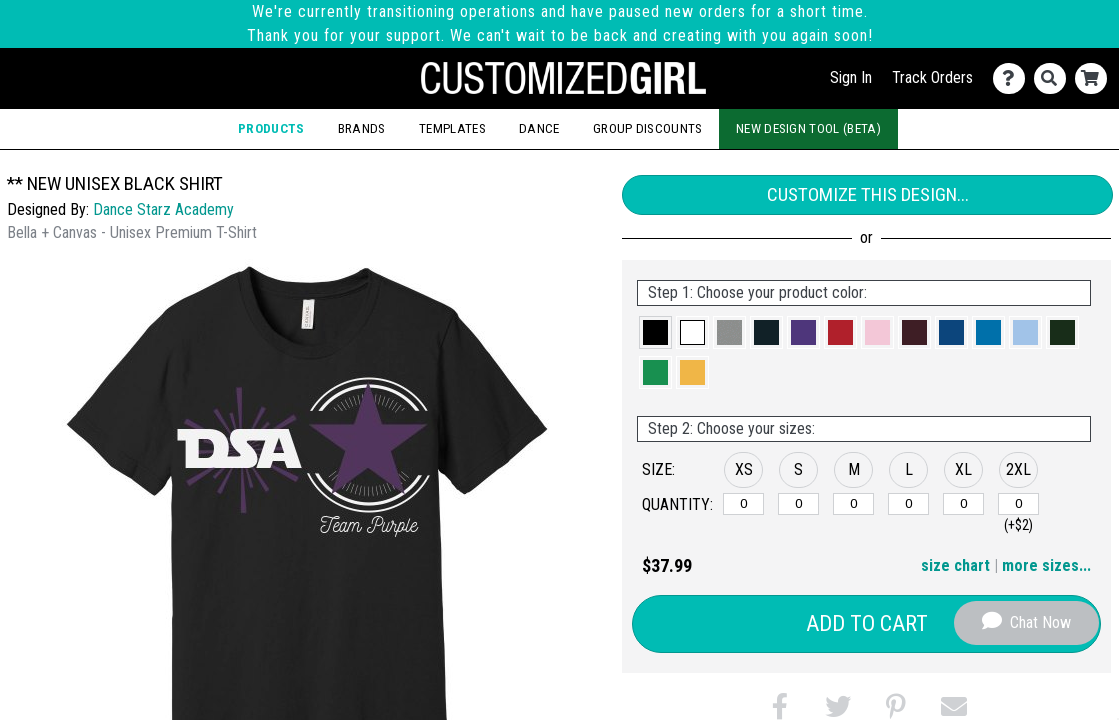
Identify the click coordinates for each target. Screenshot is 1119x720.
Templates (452, 128)
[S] (798, 504)
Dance (539, 128)
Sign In (851, 77)
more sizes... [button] (1046, 565)
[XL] (963, 504)
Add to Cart (867, 623)
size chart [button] (955, 565)
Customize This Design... (868, 194)
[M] (853, 504)
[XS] (743, 504)
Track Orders (932, 77)
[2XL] (1018, 504)
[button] (655, 332)
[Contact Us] (1013, 78)
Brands (362, 128)
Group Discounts (648, 128)
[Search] (1054, 78)
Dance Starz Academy (163, 209)
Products (271, 128)
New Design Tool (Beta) (808, 128)
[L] (908, 504)
